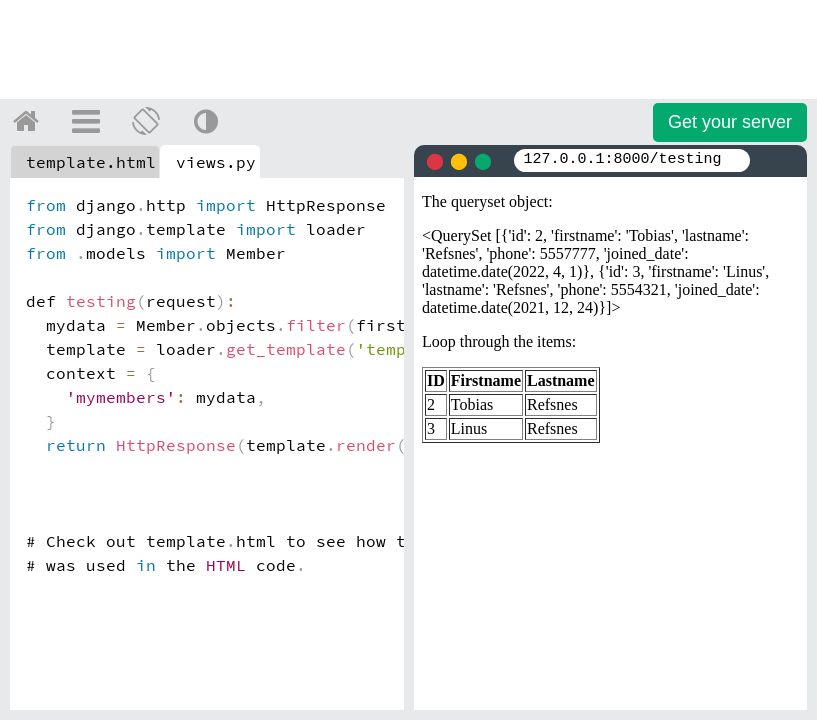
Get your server (730, 122)
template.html (91, 162)
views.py (216, 162)
